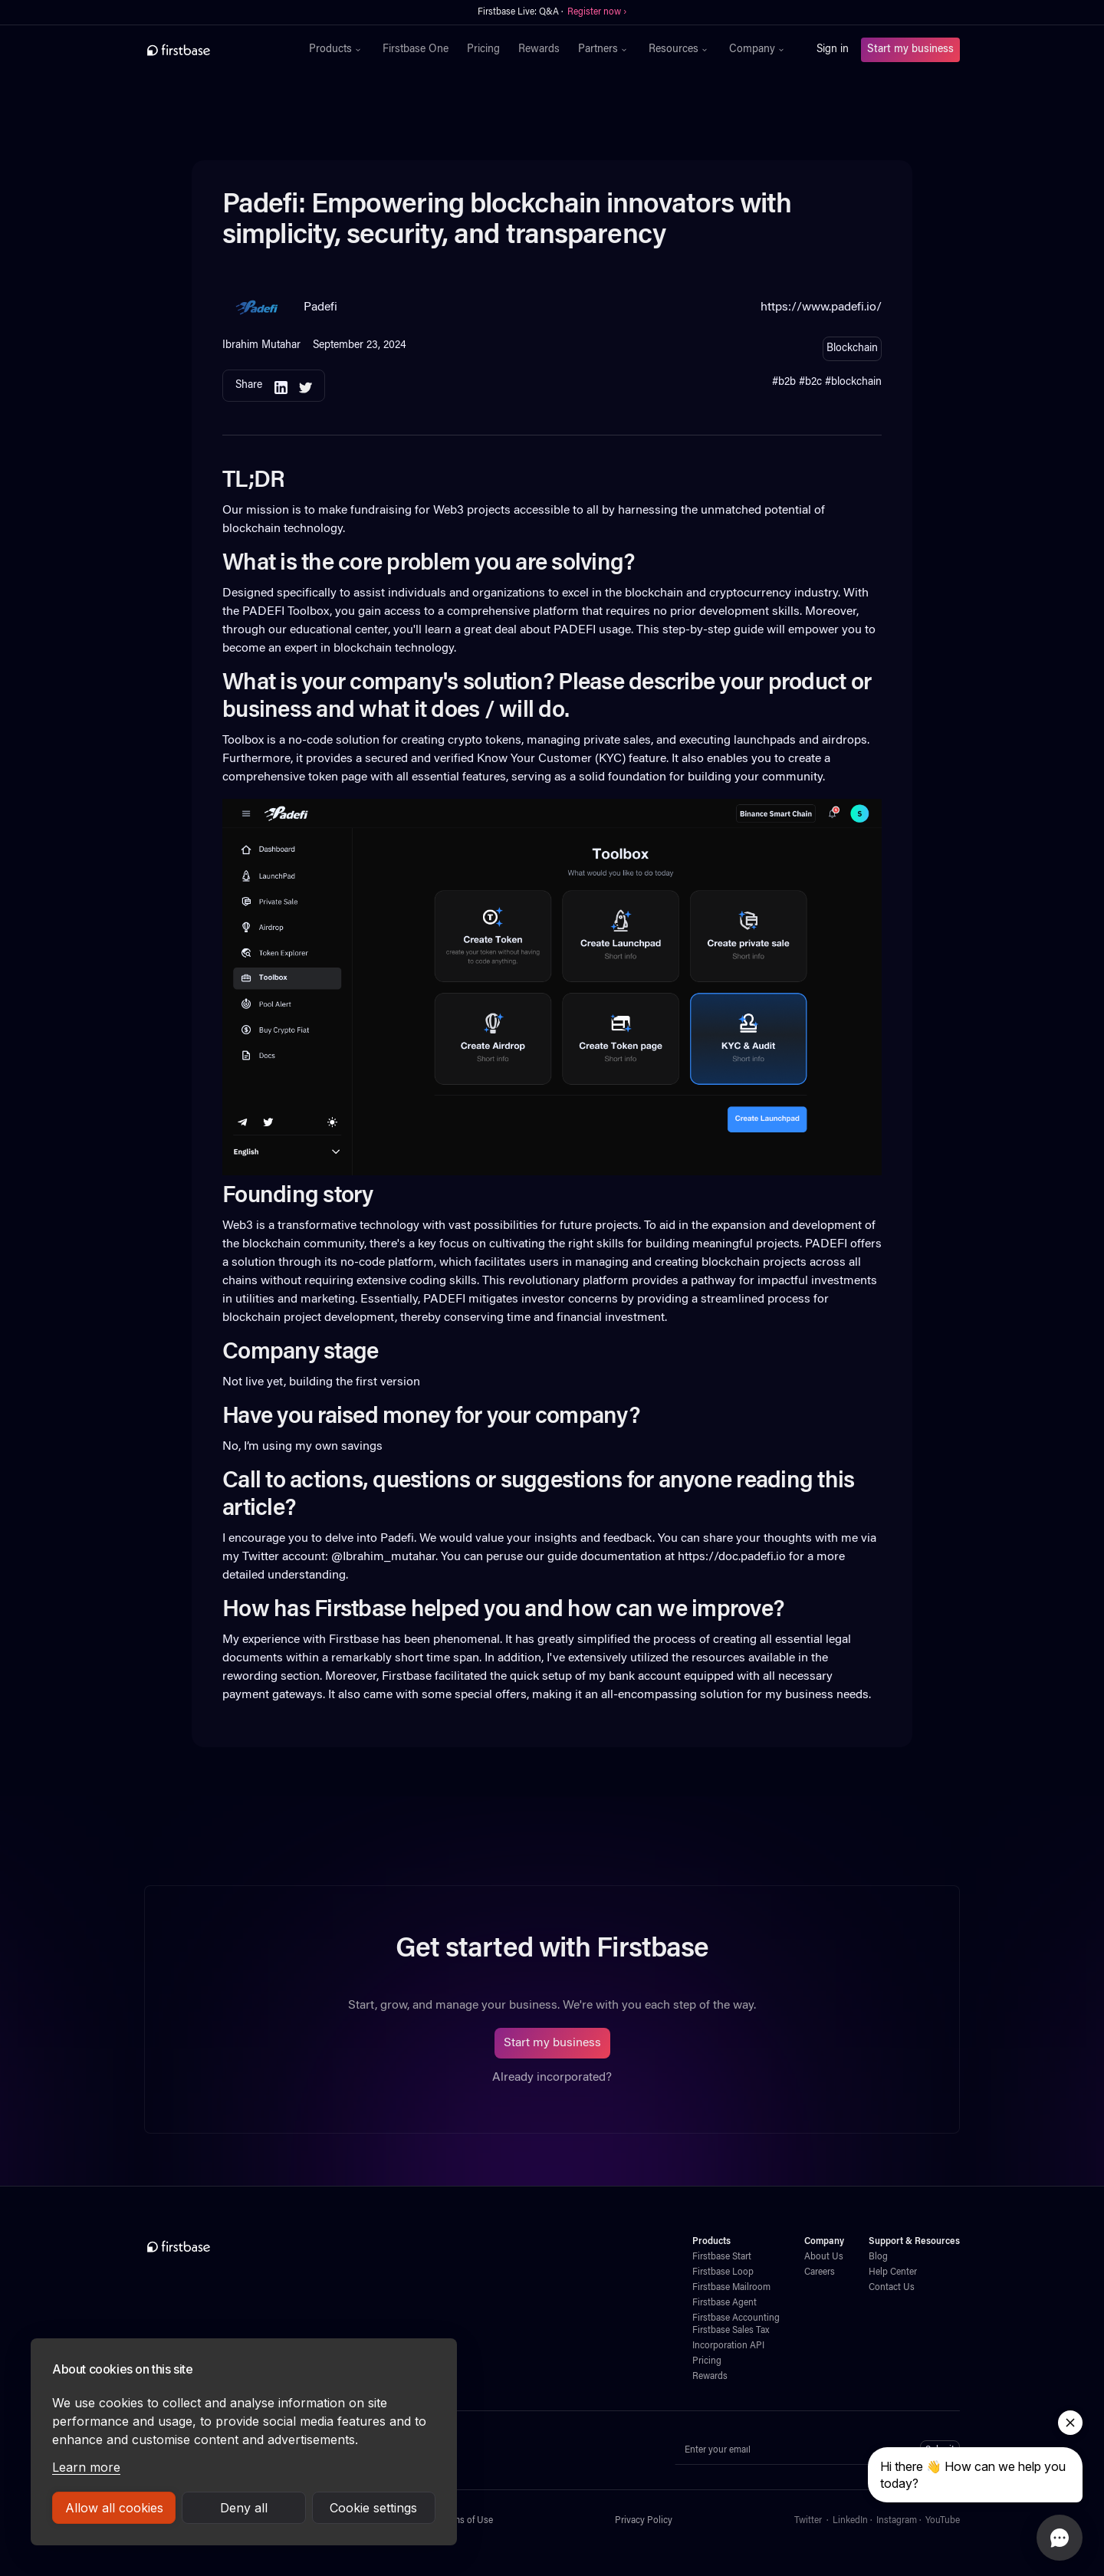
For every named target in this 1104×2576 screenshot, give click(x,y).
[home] (212, 50)
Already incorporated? (552, 2078)
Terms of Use (466, 2520)
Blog (878, 2257)
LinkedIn (850, 2520)
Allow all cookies (114, 2507)
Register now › (596, 12)
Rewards (539, 49)
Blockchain (852, 348)
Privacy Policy (643, 2520)
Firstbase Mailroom (731, 2287)
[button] (336, 50)
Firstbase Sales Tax (730, 2330)
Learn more (86, 2467)
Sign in (832, 49)
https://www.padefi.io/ (821, 307)
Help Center (893, 2272)
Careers (819, 2272)
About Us (823, 2257)
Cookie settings (373, 2507)
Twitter (808, 2520)
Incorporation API (728, 2346)
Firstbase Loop (723, 2272)
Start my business (910, 49)
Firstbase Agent (724, 2303)
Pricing (483, 49)
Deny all (244, 2507)
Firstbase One (416, 49)
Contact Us (892, 2287)
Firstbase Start (721, 2257)
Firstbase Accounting (736, 2318)
